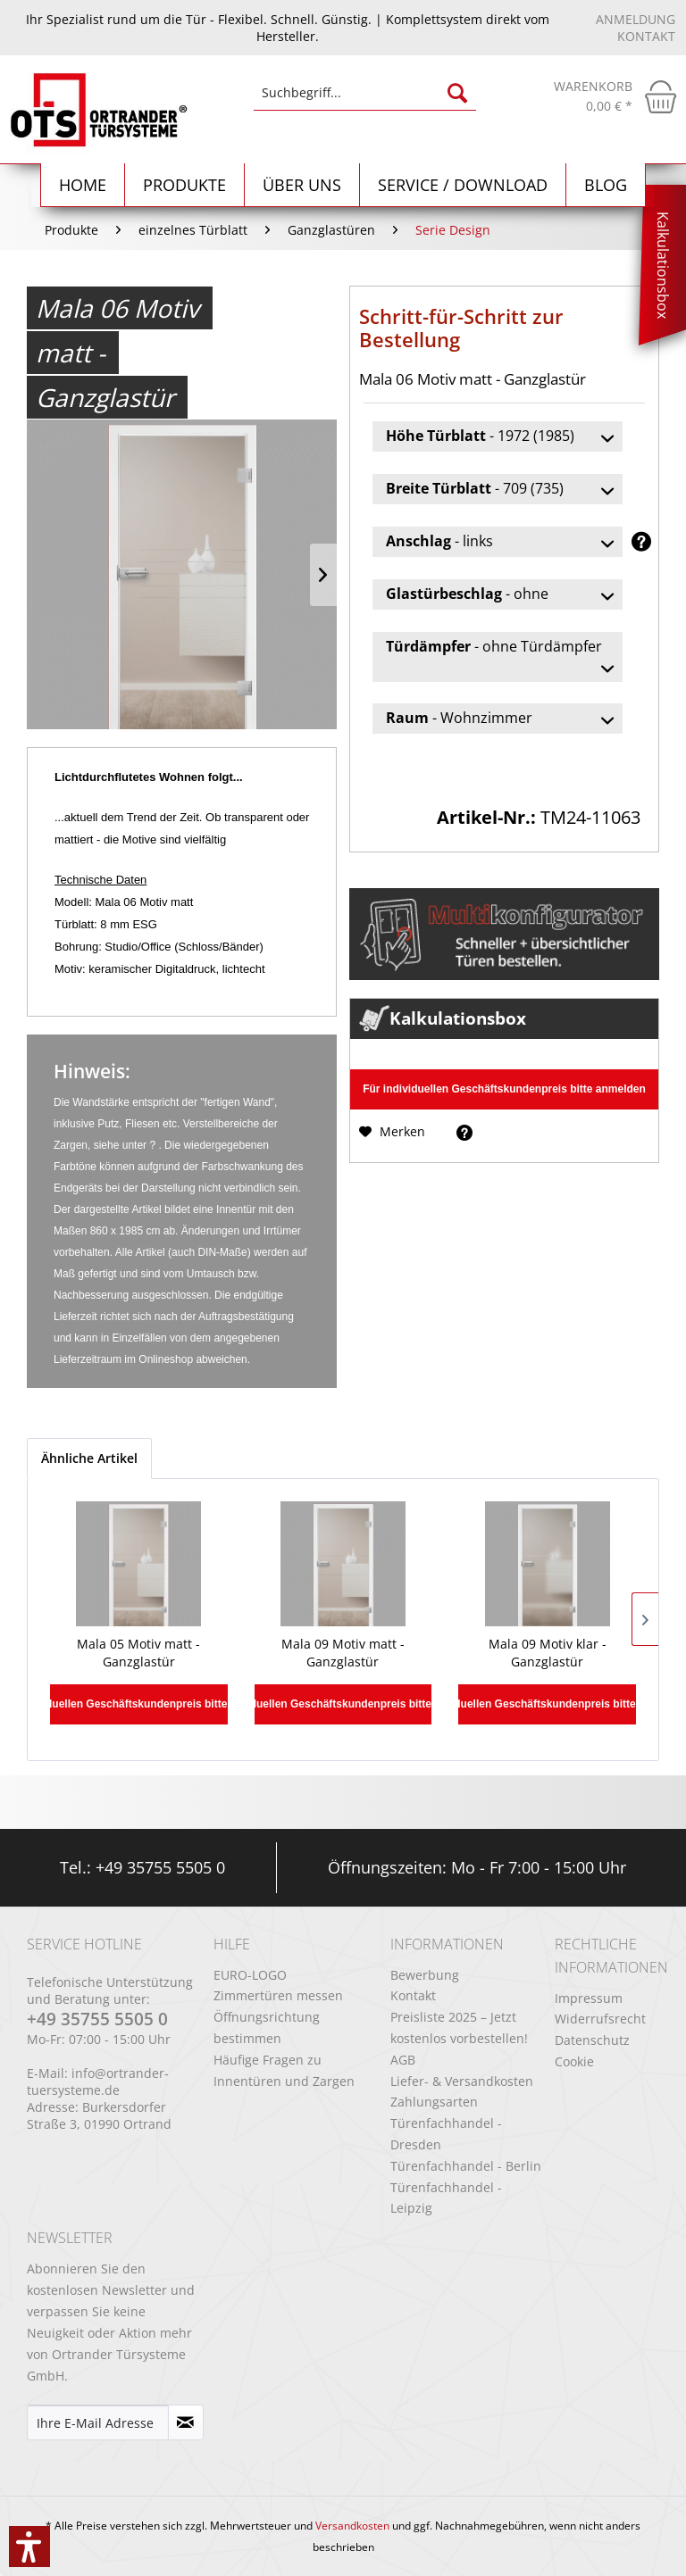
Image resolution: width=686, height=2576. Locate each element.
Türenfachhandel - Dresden (446, 2134)
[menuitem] (365, 101)
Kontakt (646, 36)
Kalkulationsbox (663, 265)
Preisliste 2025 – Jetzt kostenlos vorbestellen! (459, 2027)
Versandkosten (352, 2525)
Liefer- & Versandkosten (461, 2081)
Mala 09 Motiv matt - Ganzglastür (343, 1652)
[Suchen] (457, 93)
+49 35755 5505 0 (160, 1867)
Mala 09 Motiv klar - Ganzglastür (548, 1652)
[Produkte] (185, 185)
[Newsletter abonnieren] (186, 2422)
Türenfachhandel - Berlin (465, 2165)
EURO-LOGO (250, 1974)
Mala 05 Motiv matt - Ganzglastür (138, 1652)
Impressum (589, 1998)
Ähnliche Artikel (89, 1458)
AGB (402, 2059)
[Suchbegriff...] (365, 93)
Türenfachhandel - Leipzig (446, 2198)
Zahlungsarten (434, 2101)
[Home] (83, 185)
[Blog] (606, 185)
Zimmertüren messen (278, 1995)
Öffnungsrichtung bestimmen (266, 2027)
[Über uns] (302, 185)
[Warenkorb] (615, 96)
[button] (29, 2546)
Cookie (574, 2061)
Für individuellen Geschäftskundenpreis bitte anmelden (504, 1089)
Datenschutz (592, 2040)
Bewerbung (424, 1974)
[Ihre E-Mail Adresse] (98, 2422)
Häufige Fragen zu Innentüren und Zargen (284, 2070)
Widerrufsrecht (600, 2018)
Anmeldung (635, 19)
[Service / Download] (463, 185)
